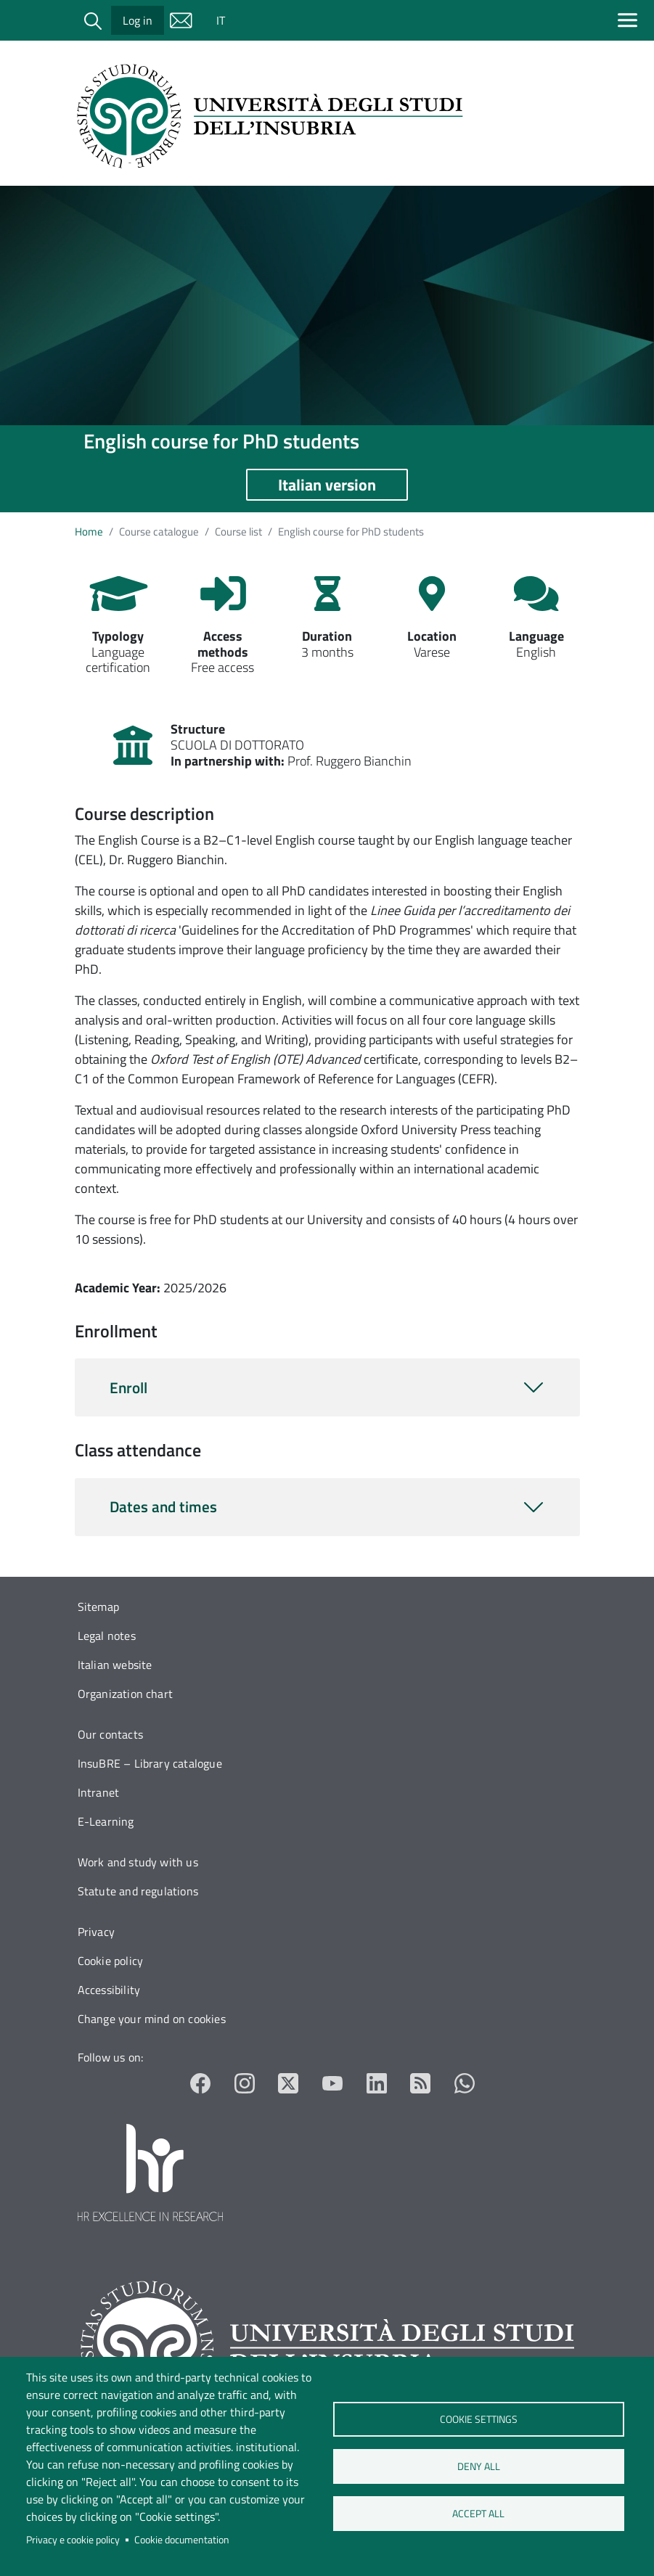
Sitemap (98, 1606)
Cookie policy (111, 1960)
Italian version (327, 484)
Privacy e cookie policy (73, 2539)
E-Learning (106, 1821)
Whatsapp (465, 2083)
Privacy (96, 1931)
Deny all (478, 2466)
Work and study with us (138, 1862)
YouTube (333, 2083)
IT (220, 20)
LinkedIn (377, 2083)
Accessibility (109, 1989)
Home (89, 531)
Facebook (200, 2083)
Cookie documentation (181, 2539)
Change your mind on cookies (152, 2018)
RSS (420, 2083)
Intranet (99, 1792)
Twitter (288, 2083)
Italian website (115, 1664)
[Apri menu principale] (630, 20)
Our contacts (110, 1734)
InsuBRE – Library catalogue (150, 1763)
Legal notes (107, 1635)
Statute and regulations (138, 1891)
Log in (137, 20)
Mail (181, 20)
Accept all (478, 2513)
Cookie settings (479, 2419)
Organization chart (125, 1693)
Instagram (245, 2083)
